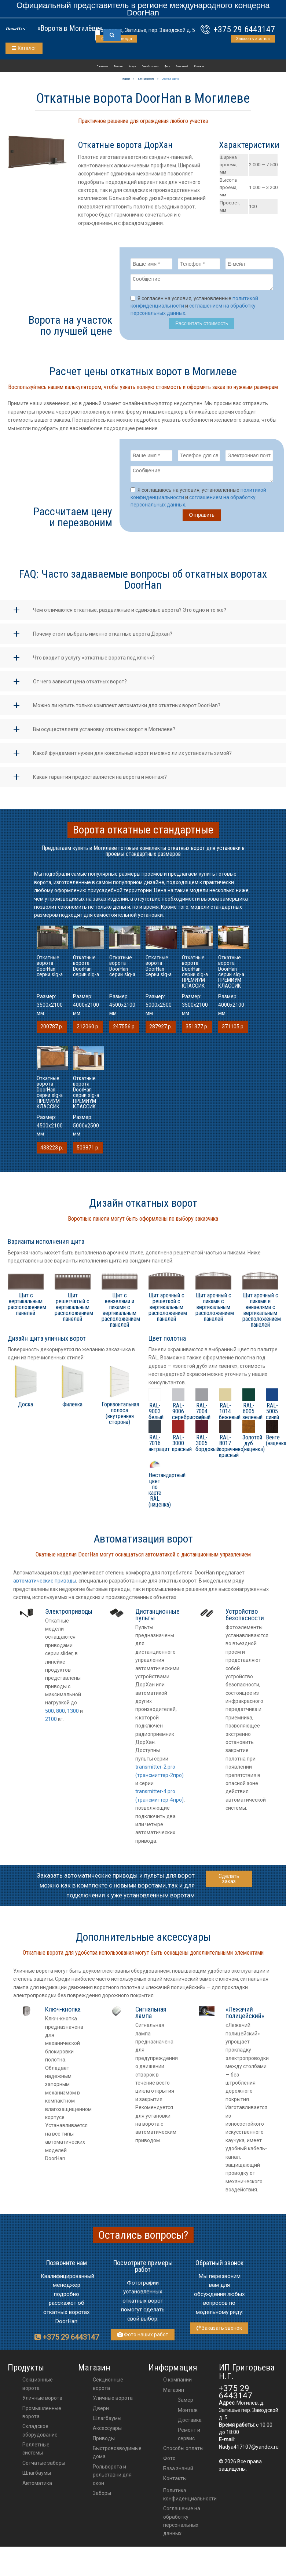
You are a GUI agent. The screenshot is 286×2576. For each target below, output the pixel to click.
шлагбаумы (107, 2423)
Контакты (199, 66)
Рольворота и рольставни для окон (112, 2479)
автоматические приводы (44, 1585)
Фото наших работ (142, 2339)
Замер (185, 2404)
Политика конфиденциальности (190, 2499)
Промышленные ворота (41, 2417)
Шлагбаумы (36, 2477)
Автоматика (37, 2487)
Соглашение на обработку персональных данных (181, 2525)
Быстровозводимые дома (117, 2457)
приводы (104, 2443)
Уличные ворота (42, 2402)
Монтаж (188, 2414)
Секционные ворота (37, 2388)
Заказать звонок (253, 38)
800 (60, 1715)
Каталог (24, 48)
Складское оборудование (40, 2435)
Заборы (102, 2497)
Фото (167, 66)
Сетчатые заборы (43, 2467)
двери (101, 2413)
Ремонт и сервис (189, 2438)
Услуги (132, 66)
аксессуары (107, 2432)
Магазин (118, 66)
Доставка (190, 2424)
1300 (73, 1715)
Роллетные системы (36, 2453)
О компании (102, 66)
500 (49, 1715)
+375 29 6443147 (244, 29)
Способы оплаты (150, 66)
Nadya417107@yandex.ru (249, 2451)
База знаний (182, 66)
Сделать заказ (229, 1883)
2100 (51, 1723)
